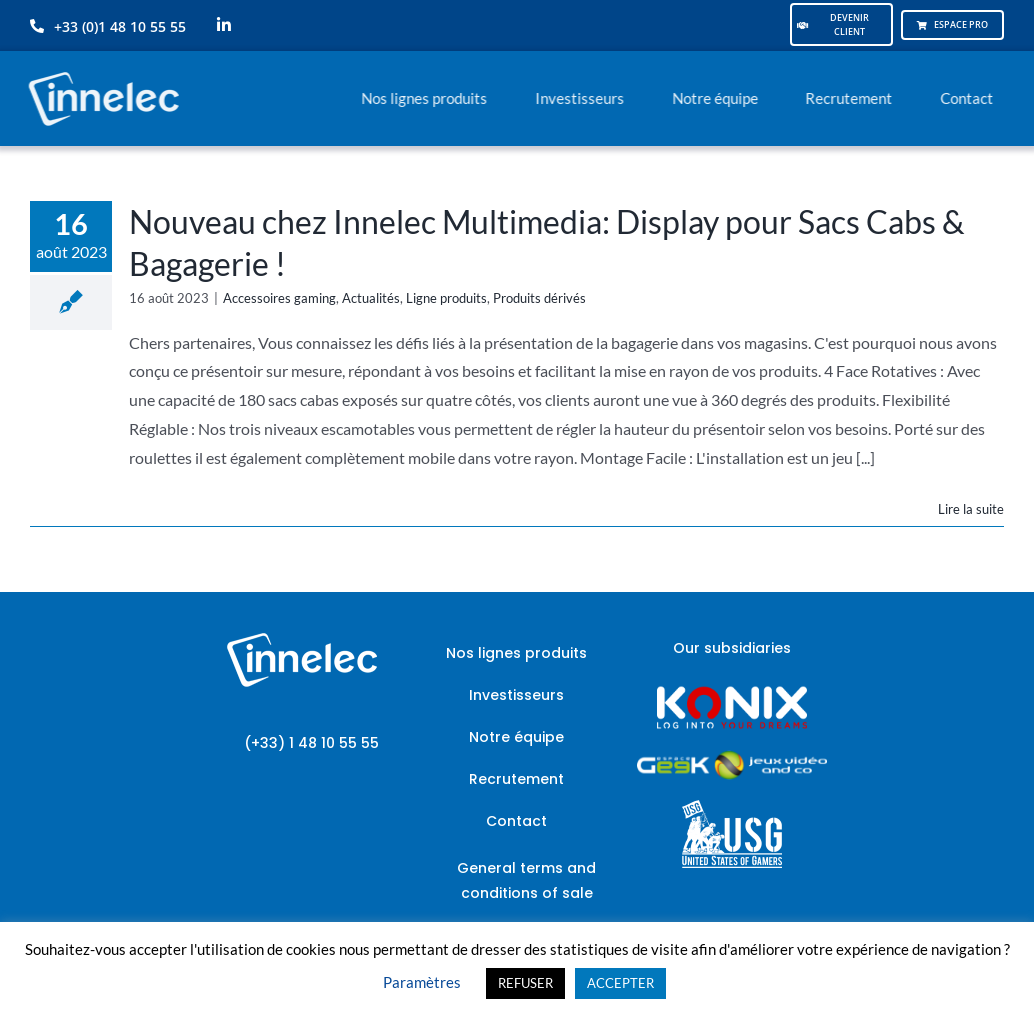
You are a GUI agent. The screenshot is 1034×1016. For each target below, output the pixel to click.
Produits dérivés (539, 298)
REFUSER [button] (525, 983)
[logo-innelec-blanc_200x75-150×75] (101, 68)
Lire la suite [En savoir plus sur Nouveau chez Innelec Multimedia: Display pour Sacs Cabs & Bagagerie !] (971, 509)
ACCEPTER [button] (620, 983)
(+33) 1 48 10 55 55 (311, 743)
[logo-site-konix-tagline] (732, 692)
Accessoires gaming (279, 298)
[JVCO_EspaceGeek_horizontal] (732, 757)
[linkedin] (224, 25)
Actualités (371, 298)
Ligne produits (446, 298)
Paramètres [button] (422, 982)
